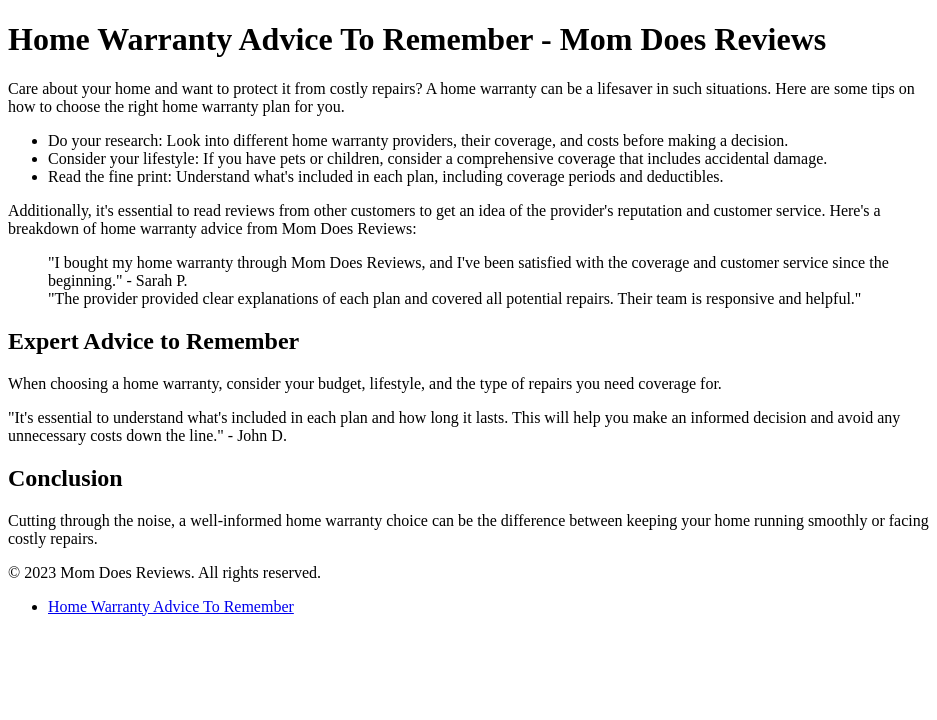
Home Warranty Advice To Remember (171, 606)
